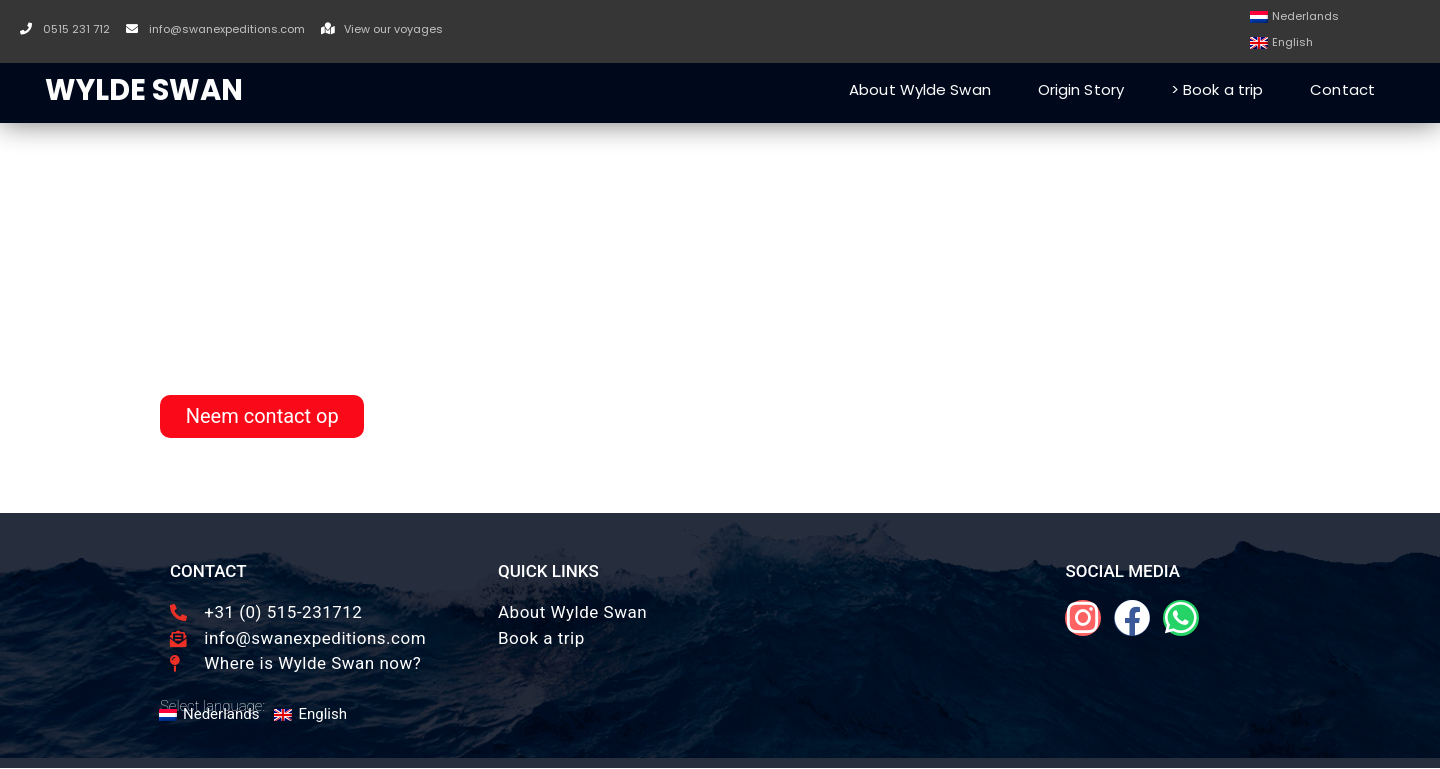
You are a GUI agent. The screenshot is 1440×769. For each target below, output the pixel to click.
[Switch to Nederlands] (1294, 17)
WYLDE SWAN (144, 90)
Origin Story (1081, 89)
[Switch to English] (1281, 43)
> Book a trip (1217, 89)
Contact (1342, 89)
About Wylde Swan (920, 89)
